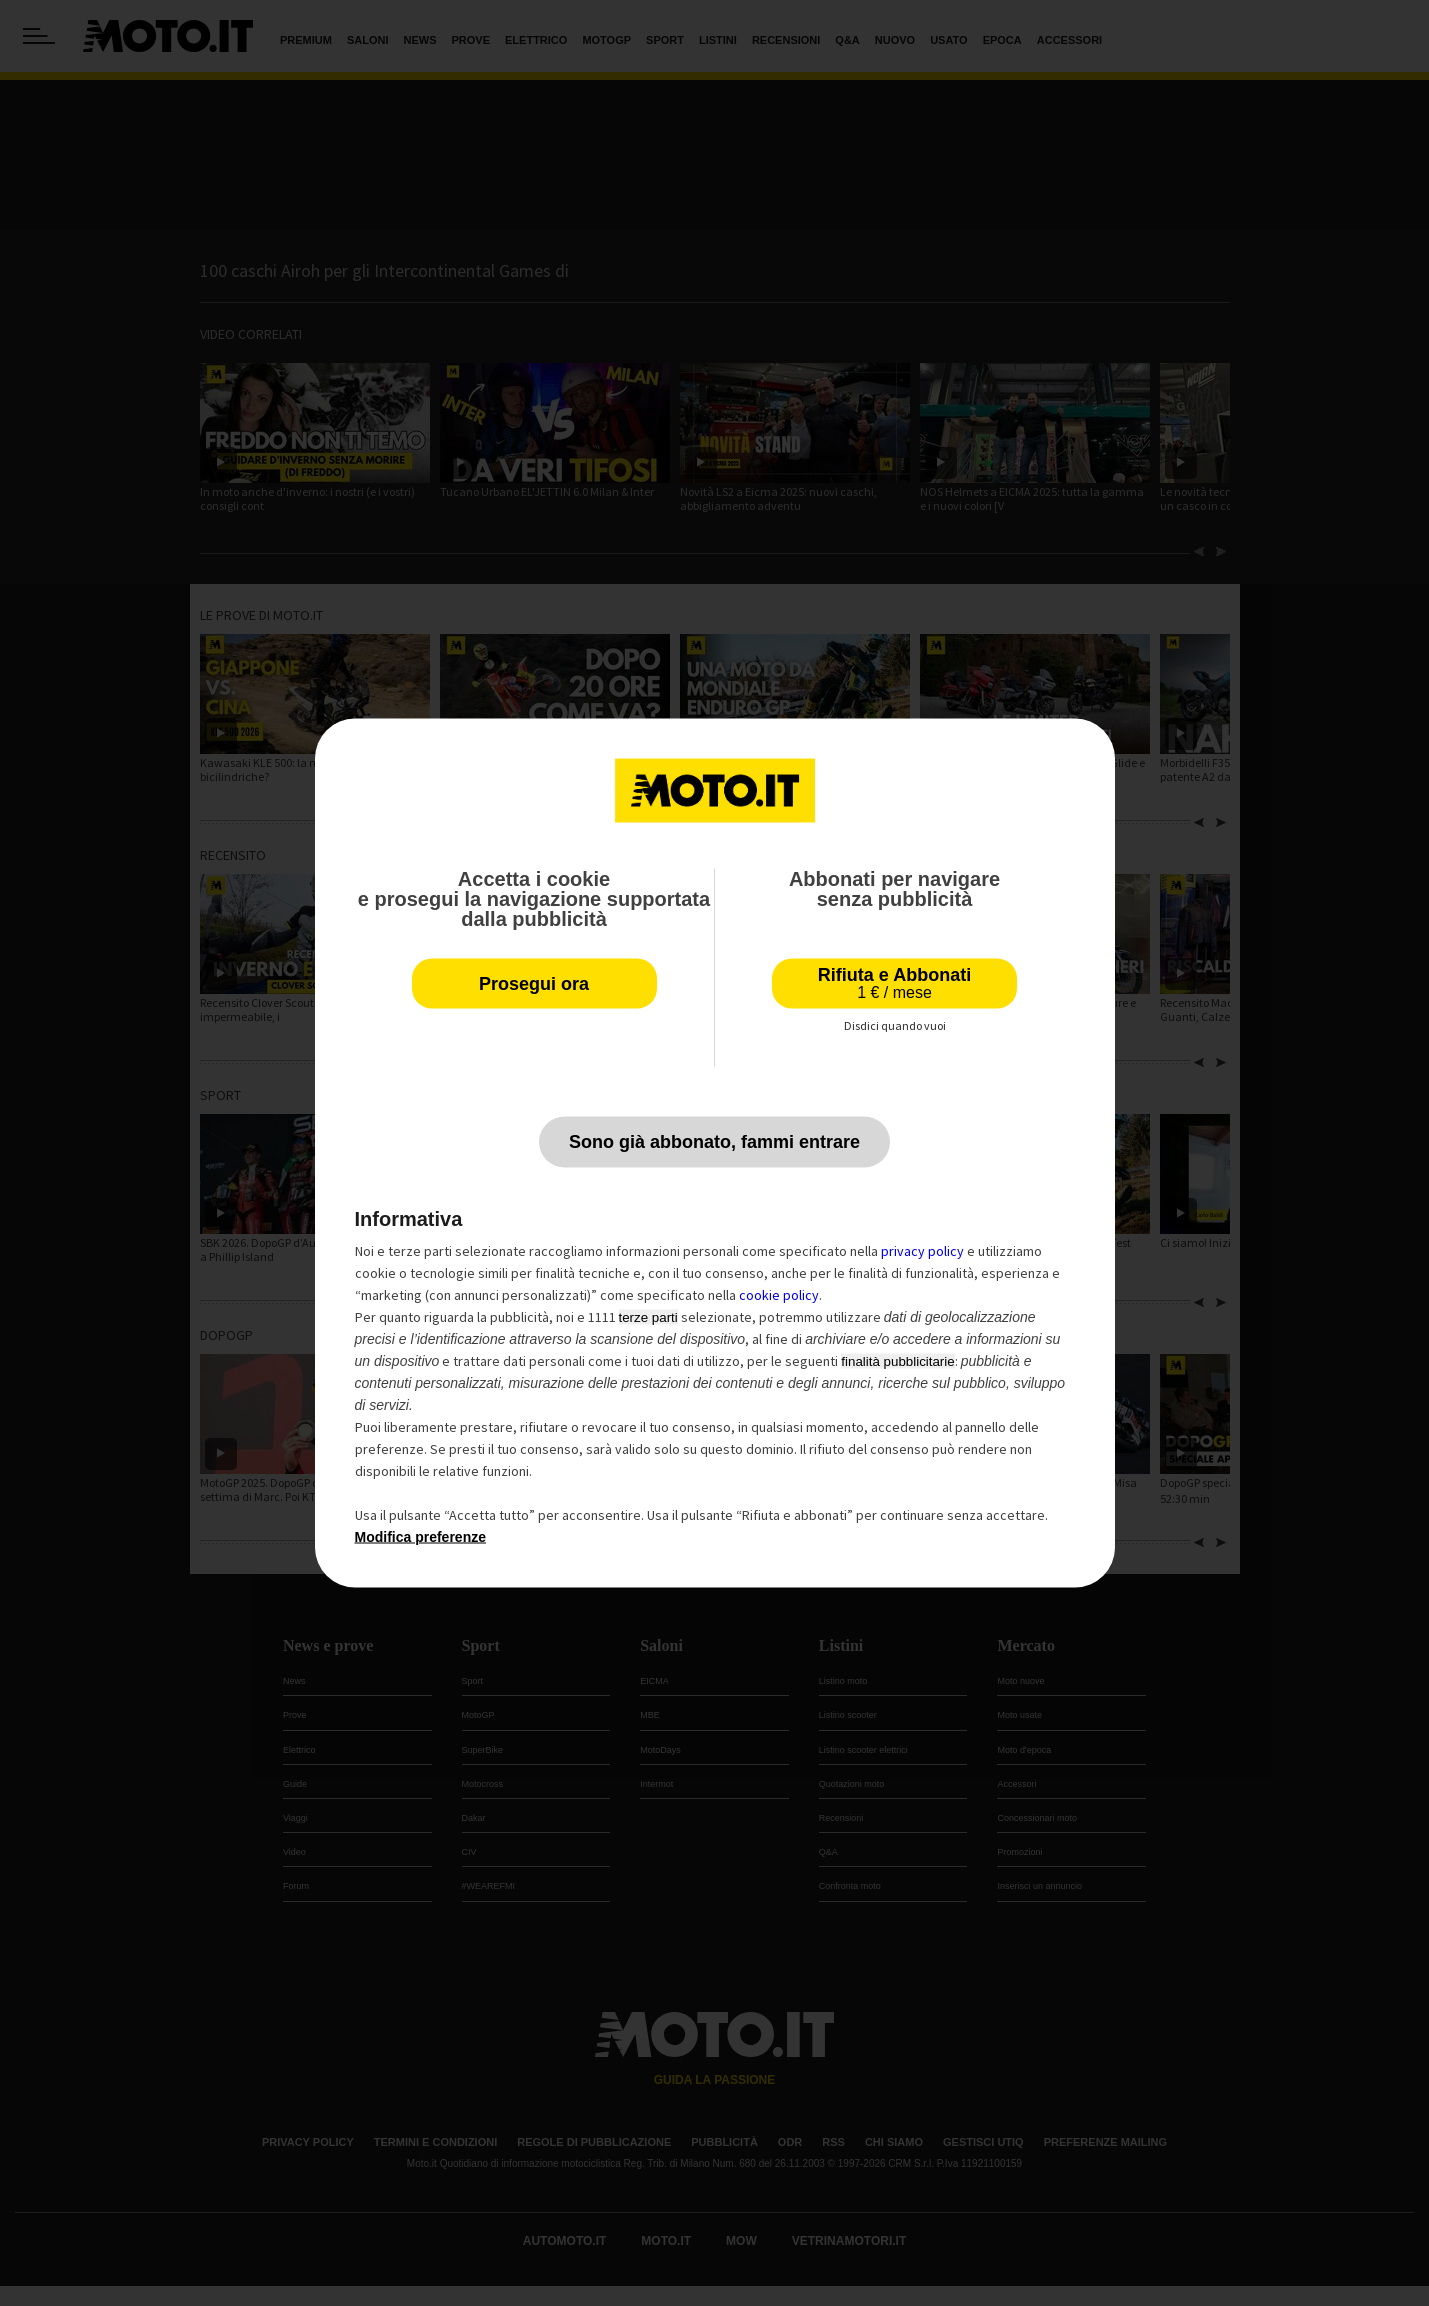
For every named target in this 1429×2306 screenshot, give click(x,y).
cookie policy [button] (779, 1295)
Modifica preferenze (420, 1537)
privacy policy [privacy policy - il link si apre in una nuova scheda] (922, 1251)
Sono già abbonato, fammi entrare (714, 1142)
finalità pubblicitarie (897, 1361)
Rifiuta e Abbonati (894, 983)
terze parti (648, 1317)
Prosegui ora (534, 984)
